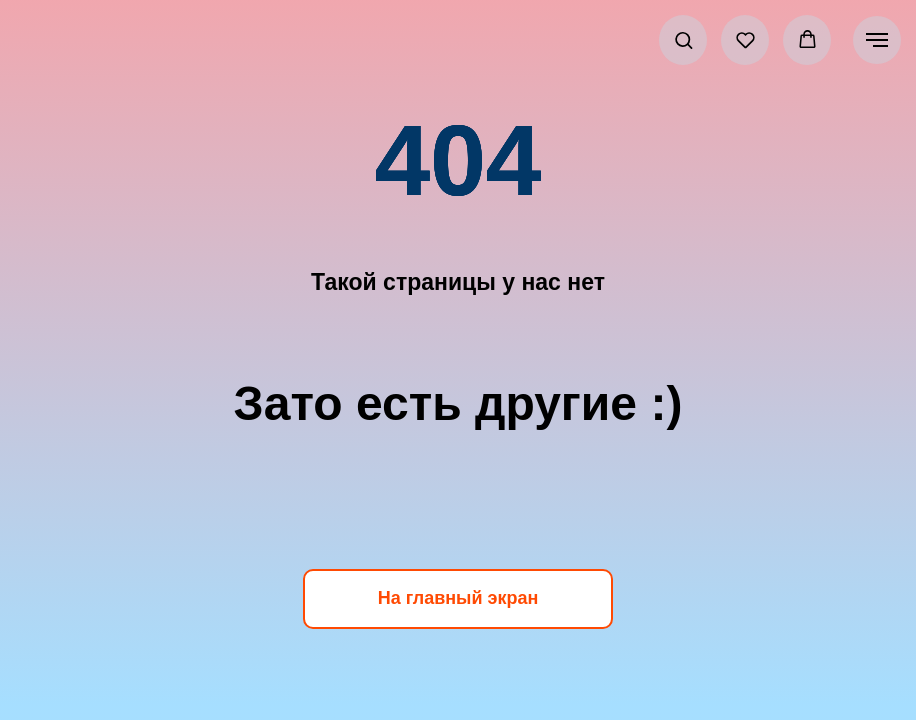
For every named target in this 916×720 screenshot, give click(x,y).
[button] (683, 39)
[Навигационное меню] (877, 40)
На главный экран (458, 598)
